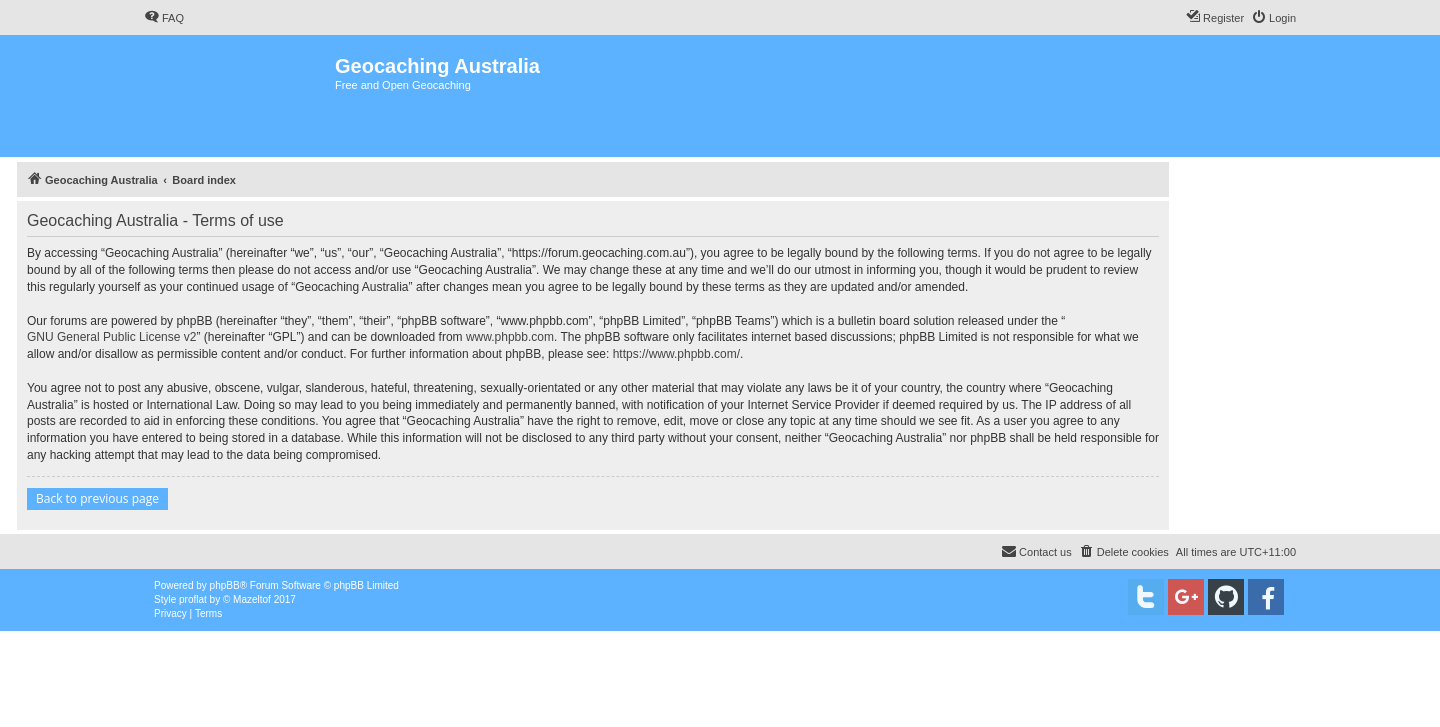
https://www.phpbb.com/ (676, 354)
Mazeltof (252, 599)
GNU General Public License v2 (111, 337)
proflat (193, 599)
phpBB (225, 585)
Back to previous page (97, 498)
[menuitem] (164, 18)
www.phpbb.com (510, 337)
